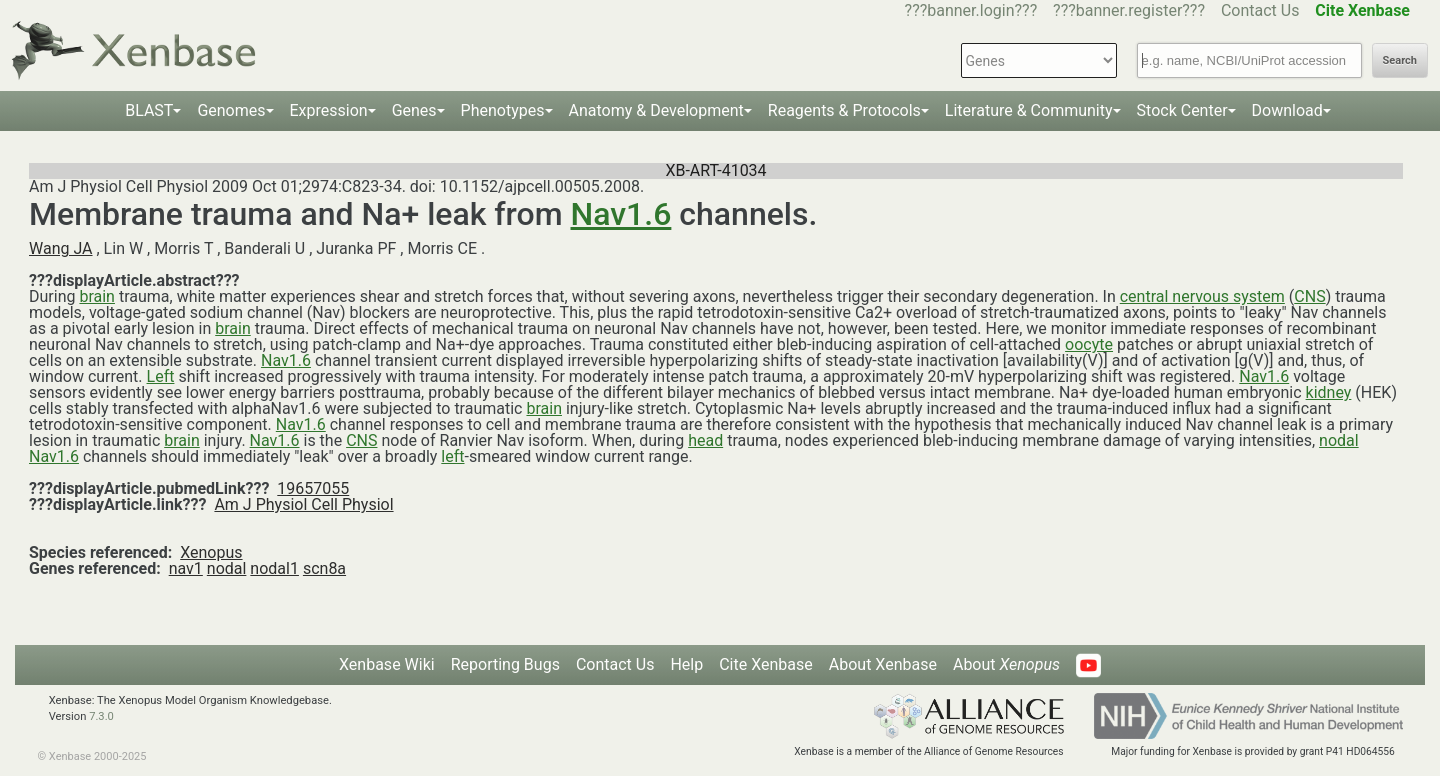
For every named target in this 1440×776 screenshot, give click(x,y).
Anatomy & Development (656, 110)
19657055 (313, 488)
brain (97, 296)
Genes (414, 110)
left (452, 456)
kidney (1329, 392)
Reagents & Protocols (844, 110)
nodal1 (274, 568)
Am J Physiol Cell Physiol (303, 504)
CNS (1309, 296)
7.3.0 (101, 716)
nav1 (186, 568)
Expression (329, 110)
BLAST (149, 110)
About (1006, 664)
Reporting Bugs (505, 664)
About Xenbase (883, 664)
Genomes (231, 110)
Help (686, 664)
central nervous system (1202, 296)
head (705, 440)
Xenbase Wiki (387, 664)
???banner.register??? (1129, 10)
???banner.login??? (971, 10)
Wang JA (61, 248)
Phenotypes (503, 110)
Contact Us (1260, 10)
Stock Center (1182, 110)
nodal (1339, 440)
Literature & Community (1029, 110)
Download (1287, 110)
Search (1400, 60)
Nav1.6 (621, 214)
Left (161, 376)
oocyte (1089, 344)
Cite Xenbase (766, 664)
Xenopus (211, 552)
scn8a (324, 568)
